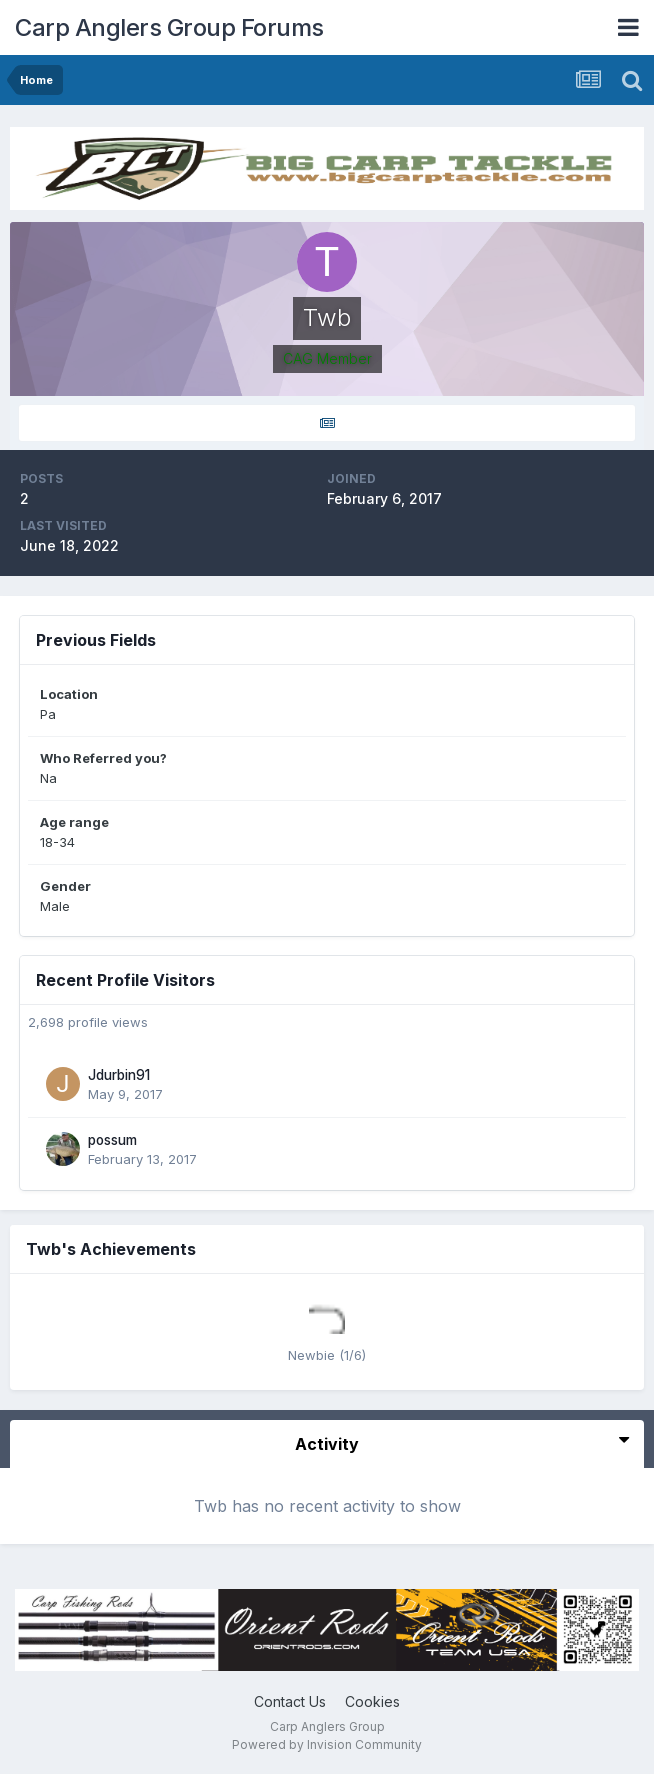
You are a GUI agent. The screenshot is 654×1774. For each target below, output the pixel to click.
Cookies (372, 1701)
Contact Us (290, 1701)
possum (112, 1140)
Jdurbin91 (119, 1075)
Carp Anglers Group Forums (169, 27)
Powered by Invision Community (327, 1744)
